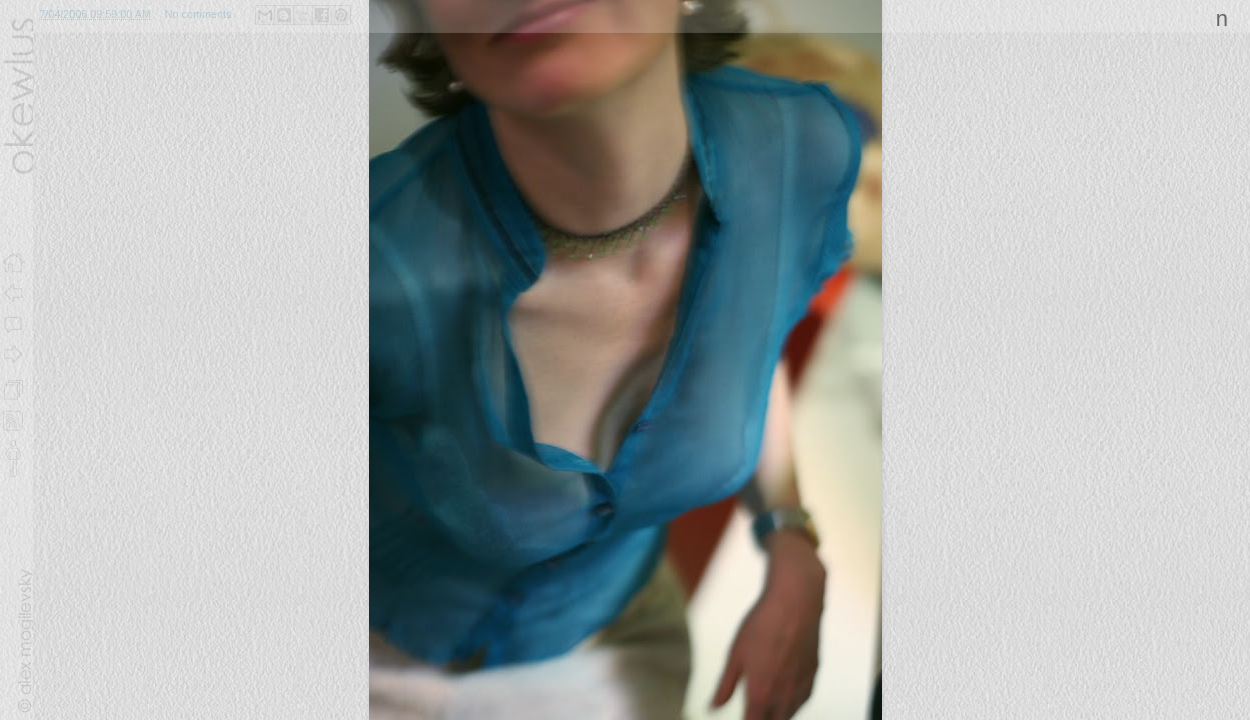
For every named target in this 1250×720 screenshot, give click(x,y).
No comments (198, 14)
